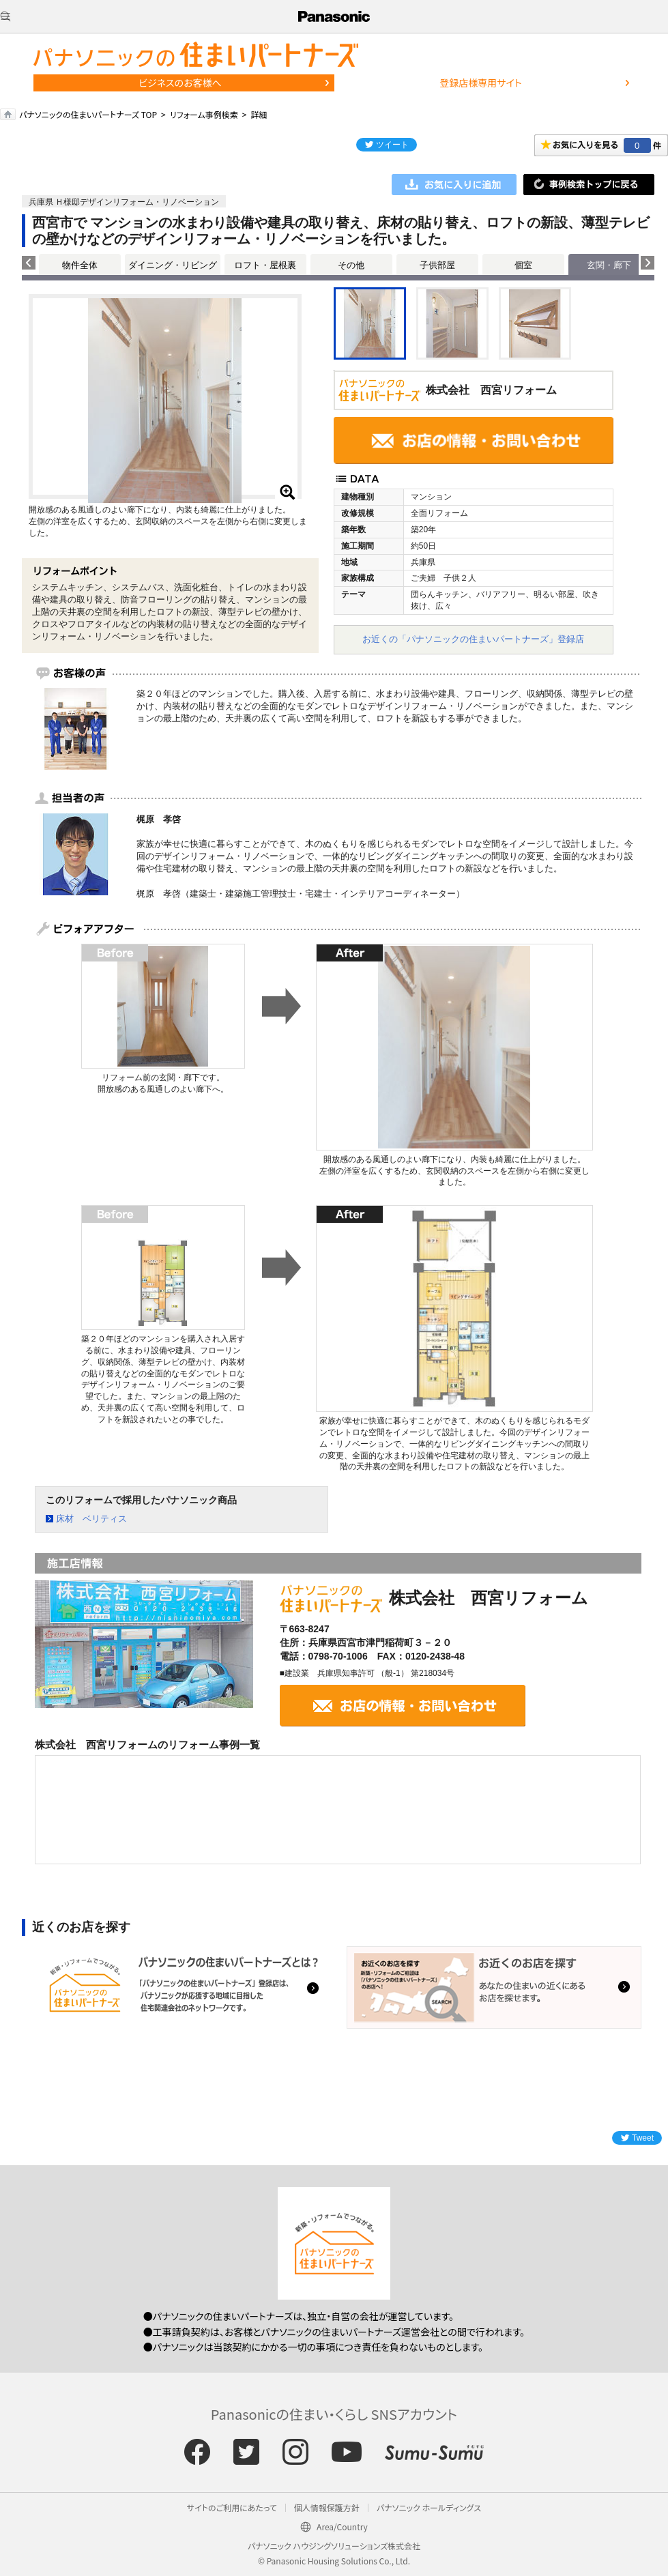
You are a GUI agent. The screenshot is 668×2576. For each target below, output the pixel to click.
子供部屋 (437, 265)
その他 (351, 265)
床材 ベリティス (91, 1519)
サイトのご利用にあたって (232, 2507)
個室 (523, 265)
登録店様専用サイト (480, 82)
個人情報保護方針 (327, 2507)
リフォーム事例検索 (204, 114)
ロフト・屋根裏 (265, 265)
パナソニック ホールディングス (429, 2507)
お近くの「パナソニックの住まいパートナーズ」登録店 (473, 639)
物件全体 (80, 265)
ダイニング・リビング (172, 265)
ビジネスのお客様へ (180, 82)
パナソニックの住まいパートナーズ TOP (88, 114)
